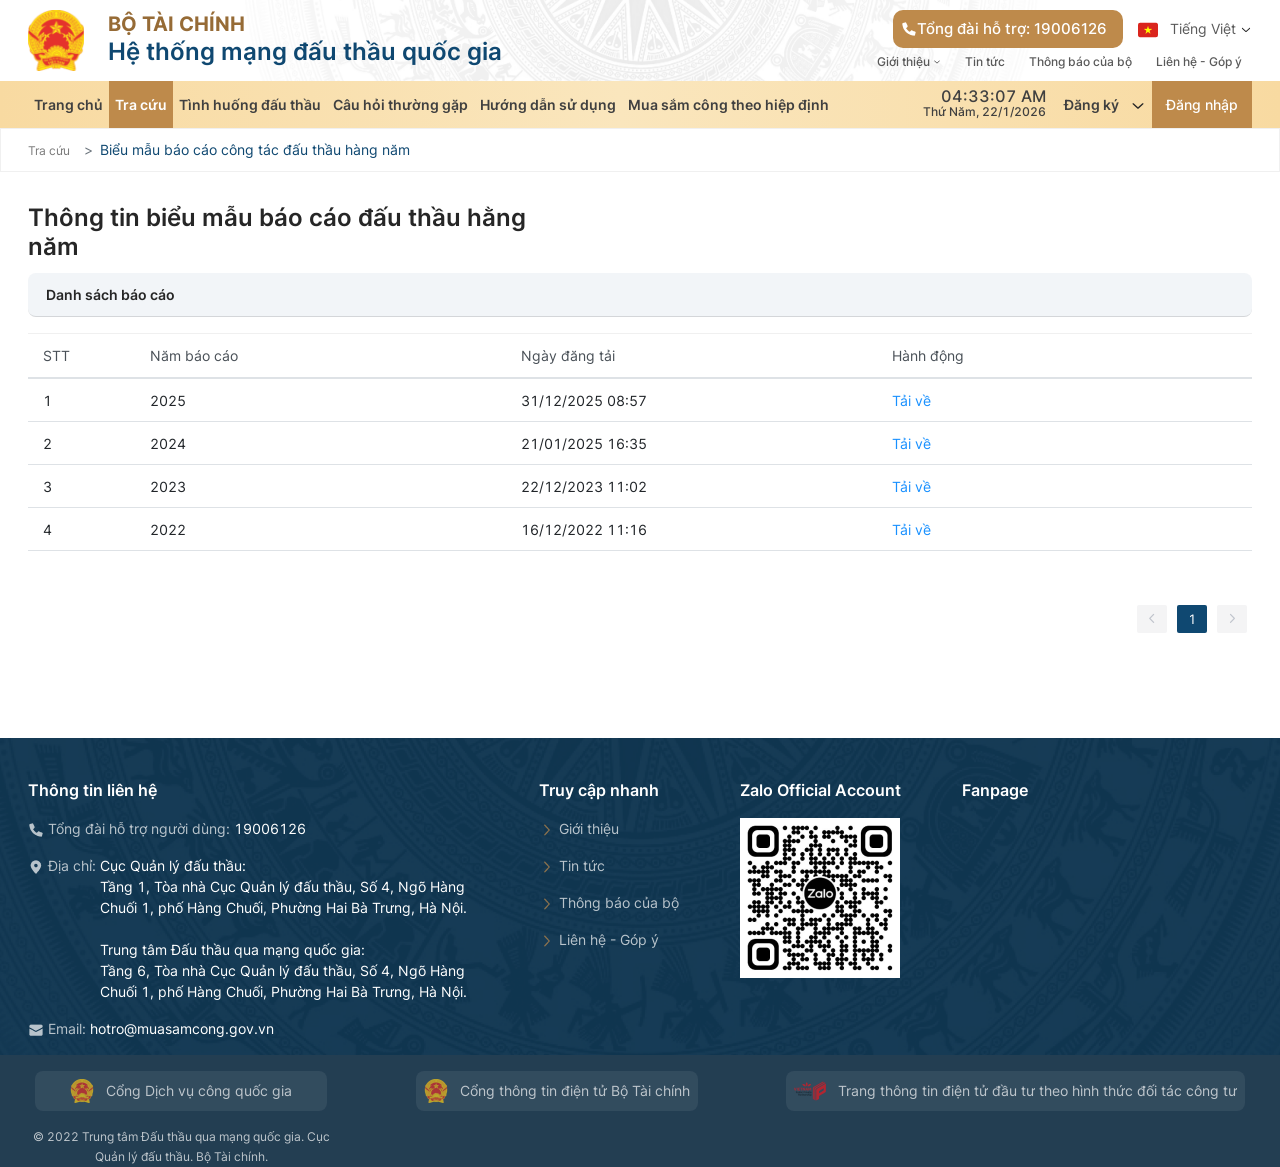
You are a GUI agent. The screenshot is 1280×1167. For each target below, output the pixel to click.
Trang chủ (68, 104)
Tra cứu (141, 104)
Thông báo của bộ (1080, 61)
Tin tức (985, 61)
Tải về (911, 400)
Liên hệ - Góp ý (1199, 61)
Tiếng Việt (1195, 30)
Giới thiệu (909, 61)
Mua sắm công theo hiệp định (728, 104)
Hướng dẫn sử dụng (548, 104)
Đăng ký (1105, 105)
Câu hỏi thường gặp (400, 104)
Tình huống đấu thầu (250, 104)
